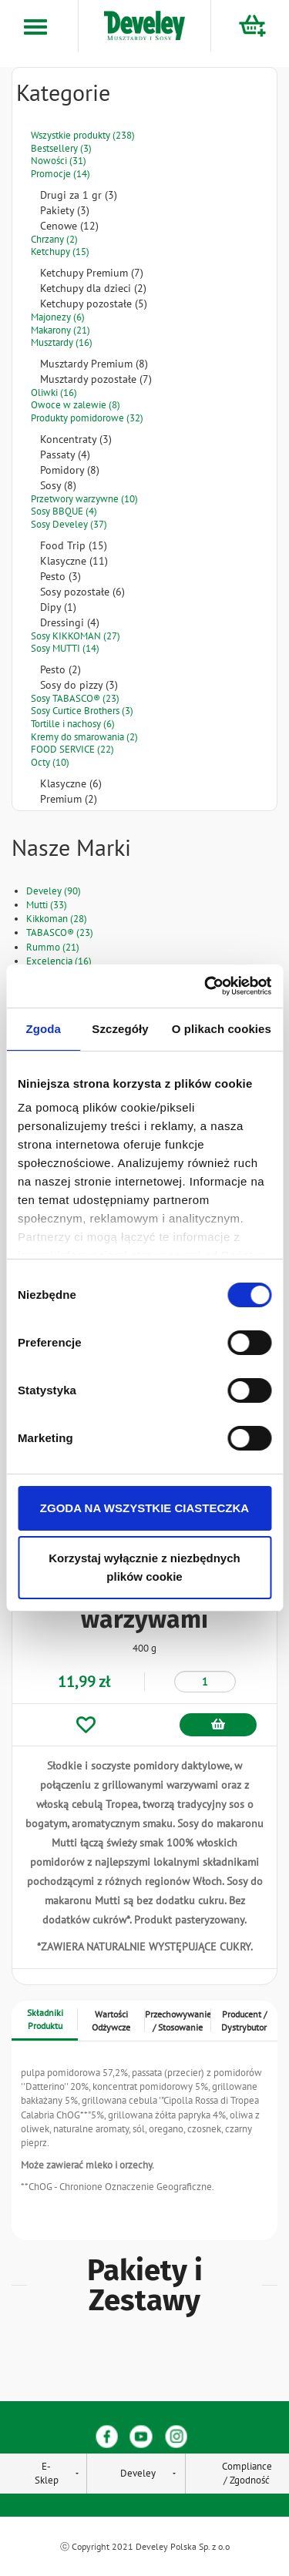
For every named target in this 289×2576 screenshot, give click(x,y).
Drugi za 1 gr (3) (78, 195)
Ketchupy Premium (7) (91, 273)
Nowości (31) (58, 160)
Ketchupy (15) (60, 251)
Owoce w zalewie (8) (75, 404)
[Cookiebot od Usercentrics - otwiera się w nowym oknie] (205, 986)
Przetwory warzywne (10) (84, 498)
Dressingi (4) (69, 622)
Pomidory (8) (69, 470)
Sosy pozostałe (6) (82, 592)
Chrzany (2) (54, 239)
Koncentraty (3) (76, 439)
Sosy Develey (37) (69, 524)
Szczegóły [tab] (120, 1028)
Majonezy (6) (58, 317)
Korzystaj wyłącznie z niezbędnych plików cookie (144, 1567)
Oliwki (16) (54, 392)
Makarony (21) (60, 330)
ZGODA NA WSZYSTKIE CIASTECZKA (144, 1507)
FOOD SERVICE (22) (72, 749)
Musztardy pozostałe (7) (96, 379)
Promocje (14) (60, 173)
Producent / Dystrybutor (244, 2020)
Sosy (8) (58, 485)
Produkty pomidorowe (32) (87, 417)
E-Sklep (47, 2473)
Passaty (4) (65, 454)
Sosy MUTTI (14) (65, 648)
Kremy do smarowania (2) (84, 736)
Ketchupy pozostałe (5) (93, 303)
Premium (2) (68, 799)
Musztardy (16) (61, 342)
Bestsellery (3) (61, 148)
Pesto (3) (60, 576)
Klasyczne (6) (71, 783)
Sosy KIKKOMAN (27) (75, 635)
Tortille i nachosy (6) (73, 723)
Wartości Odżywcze (111, 2020)
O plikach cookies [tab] (221, 1028)
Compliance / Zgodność (247, 2473)
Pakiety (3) (64, 210)
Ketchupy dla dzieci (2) (93, 288)
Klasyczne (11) (74, 561)
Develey (138, 2473)
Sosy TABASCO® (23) (75, 698)
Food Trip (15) (73, 545)
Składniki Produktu (45, 2019)
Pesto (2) (60, 669)
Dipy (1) (58, 607)
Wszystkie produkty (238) (83, 135)
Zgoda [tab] (43, 1028)
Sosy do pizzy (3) (79, 685)
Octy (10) (50, 762)
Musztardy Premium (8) (94, 364)
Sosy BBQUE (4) (64, 511)
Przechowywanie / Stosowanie (178, 2020)
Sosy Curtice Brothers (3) (82, 710)
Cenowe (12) (69, 226)
